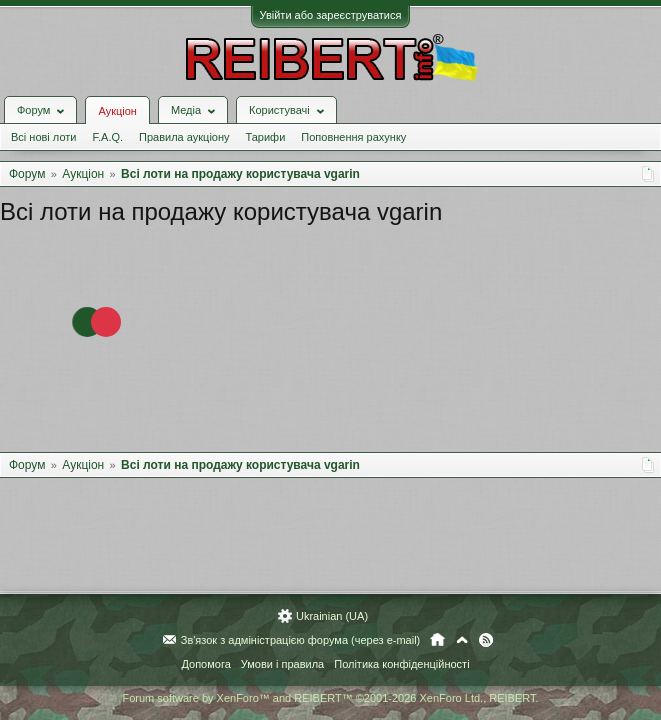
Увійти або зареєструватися (331, 15)
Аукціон (117, 111)
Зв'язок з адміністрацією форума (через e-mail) (301, 640)
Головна (437, 640)
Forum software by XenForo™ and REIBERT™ (330, 698)
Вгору (462, 640)
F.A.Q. (107, 137)
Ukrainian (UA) (332, 616)
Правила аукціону (184, 137)
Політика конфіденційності (401, 664)
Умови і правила (282, 664)
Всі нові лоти (43, 137)
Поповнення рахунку (353, 137)
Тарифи (266, 137)
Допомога (205, 664)
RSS (486, 640)
